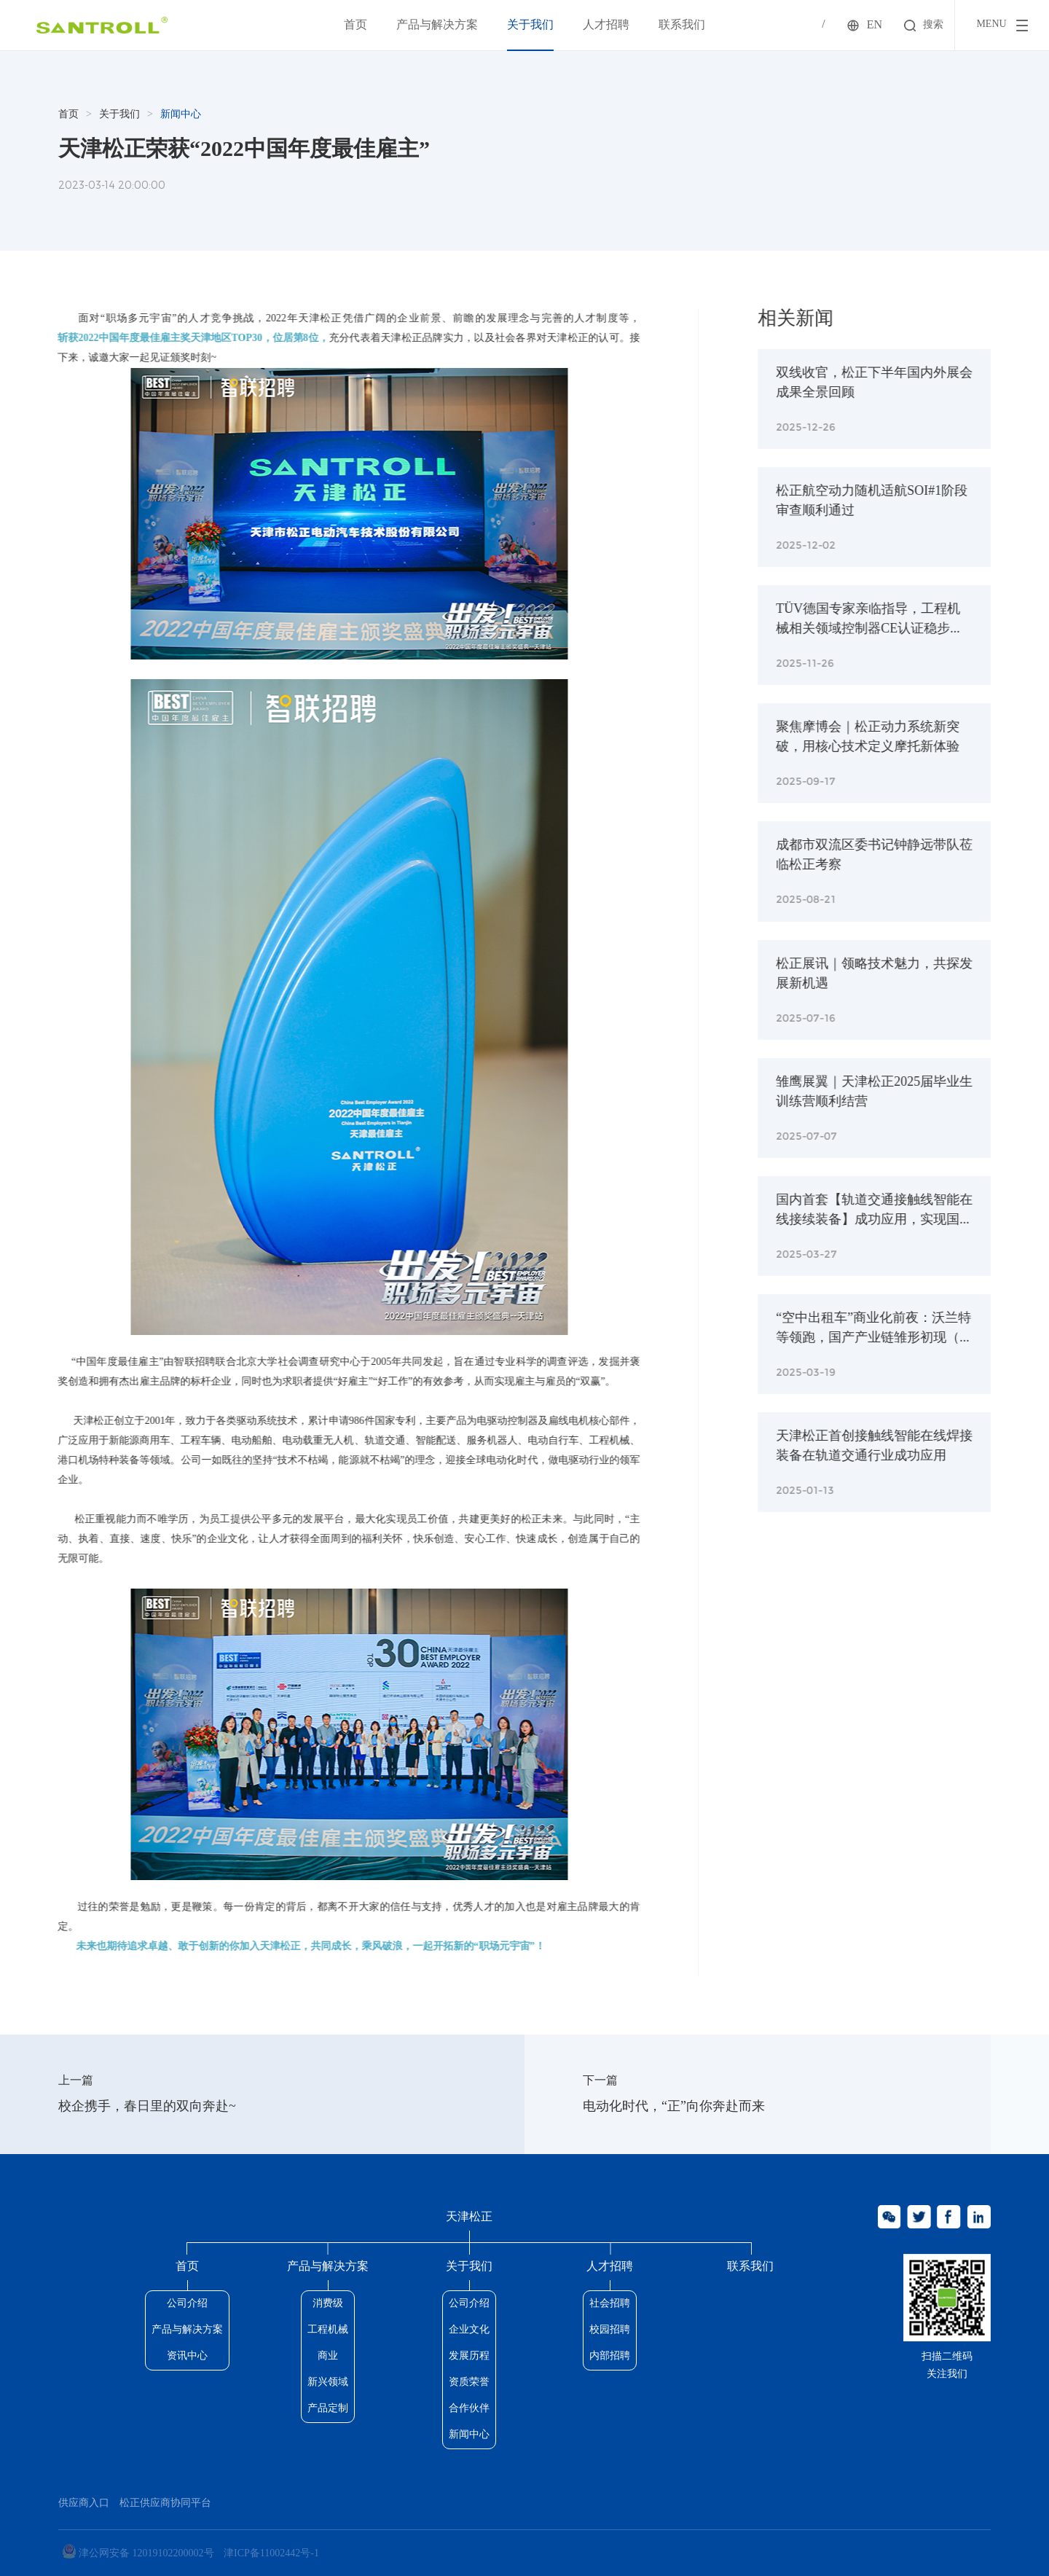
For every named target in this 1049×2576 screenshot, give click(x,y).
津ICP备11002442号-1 (271, 2553)
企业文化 (469, 2330)
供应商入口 (83, 2503)
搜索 (933, 25)
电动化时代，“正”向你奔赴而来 (674, 2106)
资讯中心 (187, 2356)
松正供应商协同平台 (165, 2503)
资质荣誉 (469, 2382)
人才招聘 (606, 25)
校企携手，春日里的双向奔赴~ (147, 2106)
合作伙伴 (469, 2408)
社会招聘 (609, 2303)
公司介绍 (187, 2303)
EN (874, 25)
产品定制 (327, 2408)
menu (991, 24)
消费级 (328, 2303)
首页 (355, 25)
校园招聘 (609, 2330)
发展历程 (469, 2356)
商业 (328, 2356)
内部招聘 (609, 2356)
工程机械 (327, 2330)
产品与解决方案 (437, 25)
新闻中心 (180, 114)
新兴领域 (327, 2382)
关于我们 (530, 25)
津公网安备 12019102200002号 (138, 2552)
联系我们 (682, 25)
